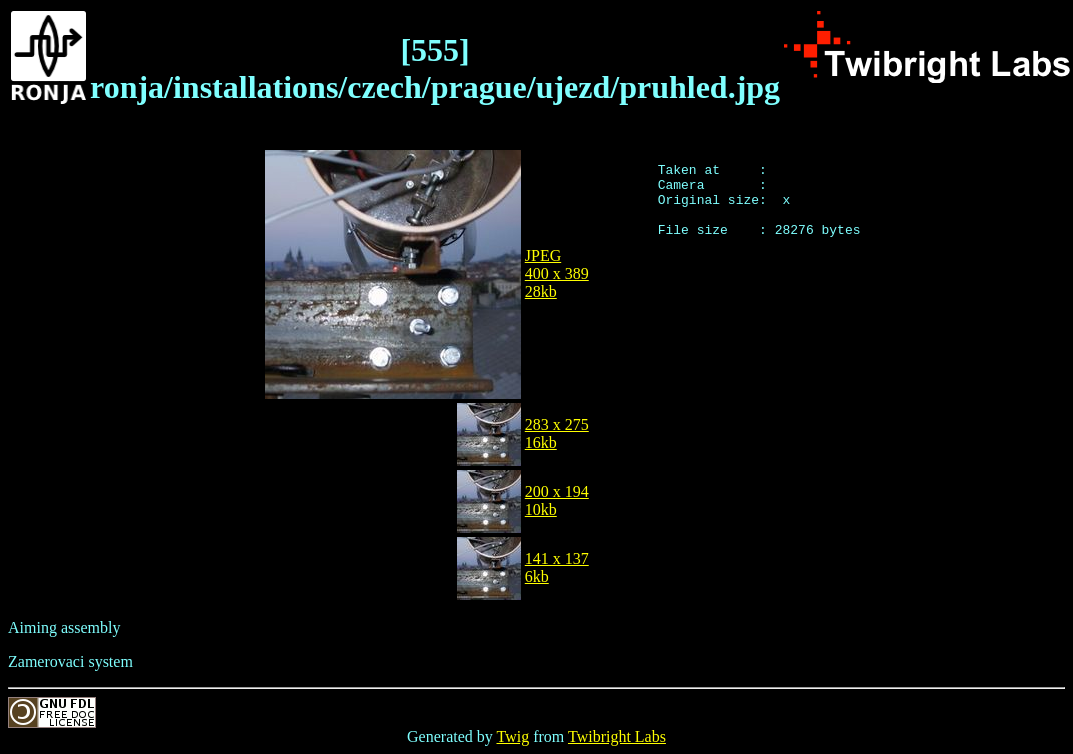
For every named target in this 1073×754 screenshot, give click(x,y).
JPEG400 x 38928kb (557, 273)
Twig (513, 736)
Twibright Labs (617, 736)
